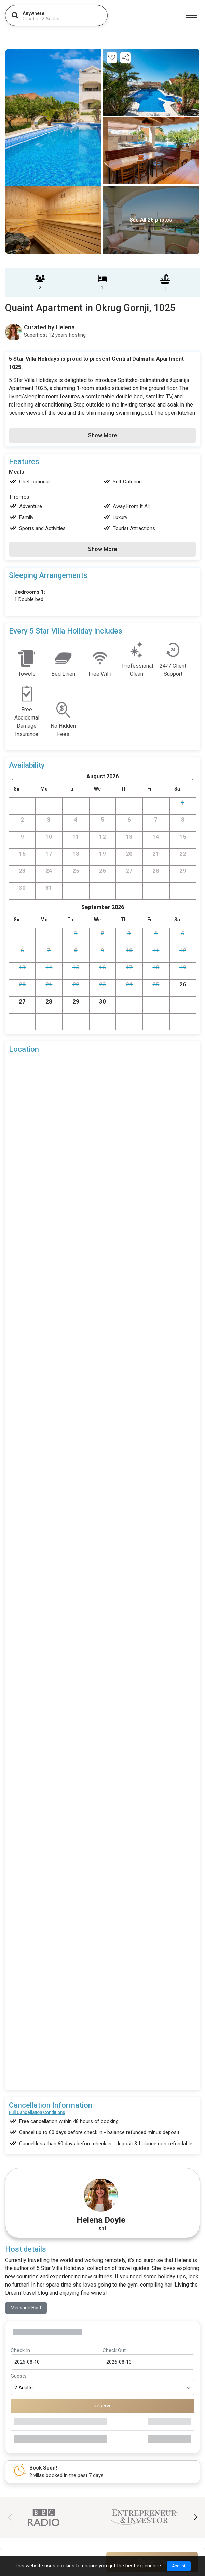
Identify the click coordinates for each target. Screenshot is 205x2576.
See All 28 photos (150, 220)
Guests (19, 2282)
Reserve (103, 2312)
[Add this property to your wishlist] (112, 58)
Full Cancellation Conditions (37, 2018)
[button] (195, 2423)
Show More (102, 435)
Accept (179, 2566)
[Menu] (191, 18)
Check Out (114, 2257)
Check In (20, 2257)
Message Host (26, 2214)
